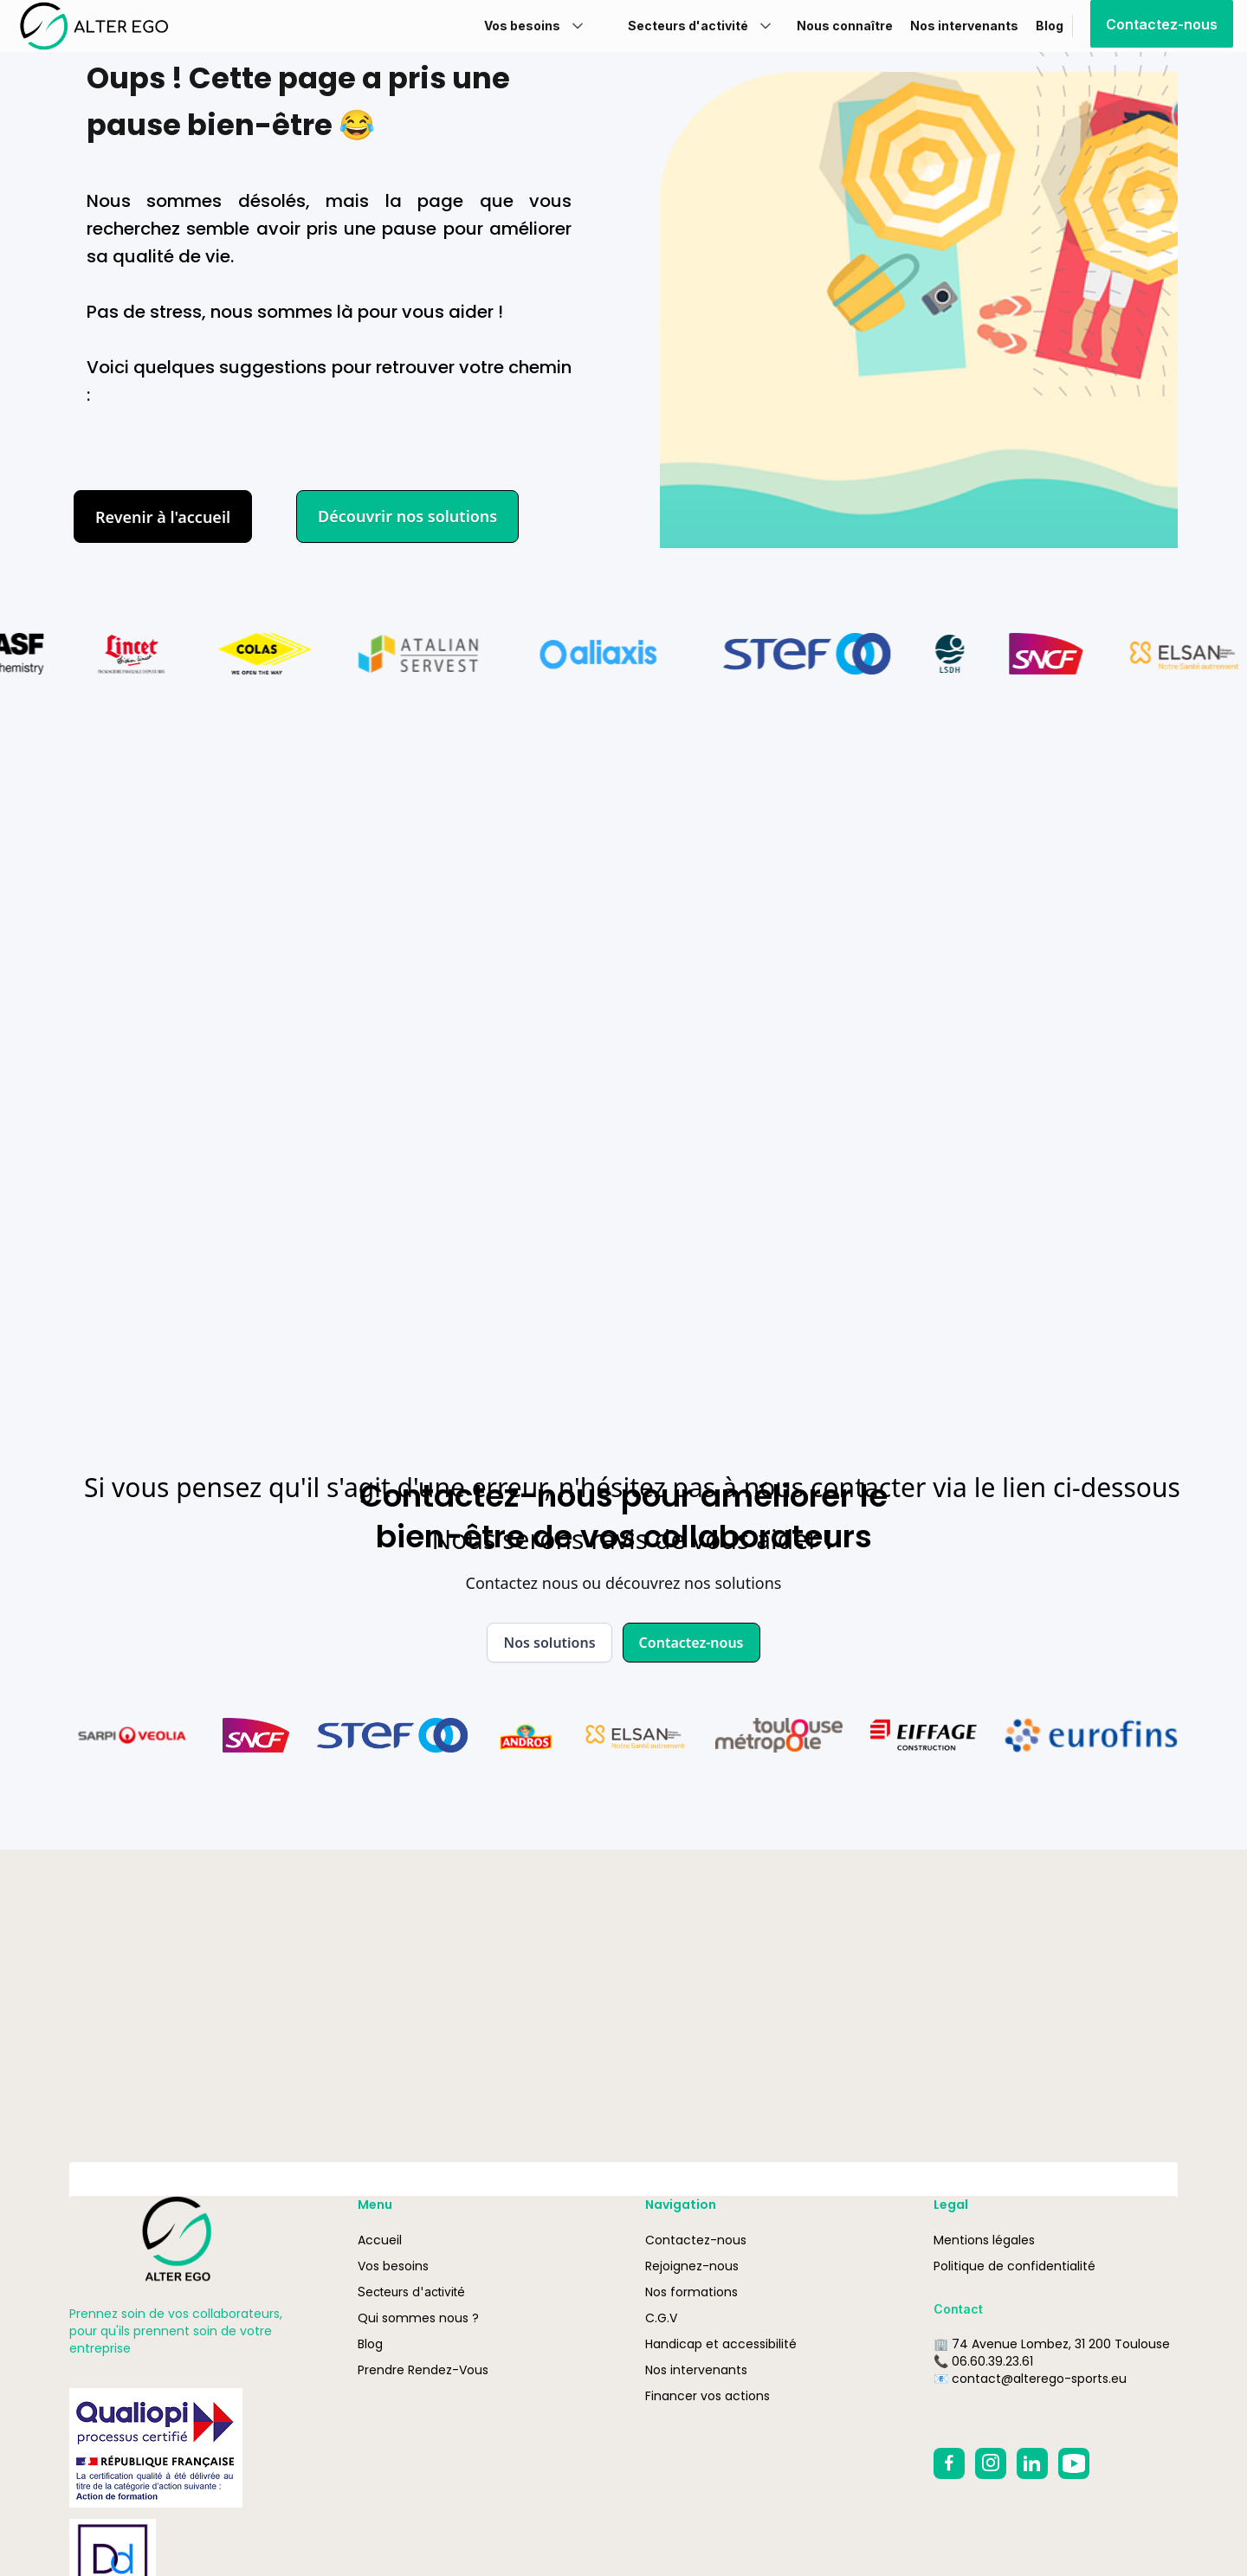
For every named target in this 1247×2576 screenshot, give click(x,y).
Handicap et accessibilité (721, 2344)
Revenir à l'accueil (162, 517)
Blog (370, 2344)
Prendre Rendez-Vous (423, 2370)
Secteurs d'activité (411, 2291)
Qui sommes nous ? (418, 2318)
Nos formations (691, 2292)
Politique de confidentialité (1014, 2266)
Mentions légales (984, 2240)
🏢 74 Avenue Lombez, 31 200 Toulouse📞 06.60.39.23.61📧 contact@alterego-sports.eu (1052, 2361)
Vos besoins (393, 2266)
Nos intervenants (696, 2370)
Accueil (380, 2240)
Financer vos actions (707, 2396)
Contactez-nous (1162, 24)
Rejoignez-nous (692, 2266)
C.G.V (661, 2318)
